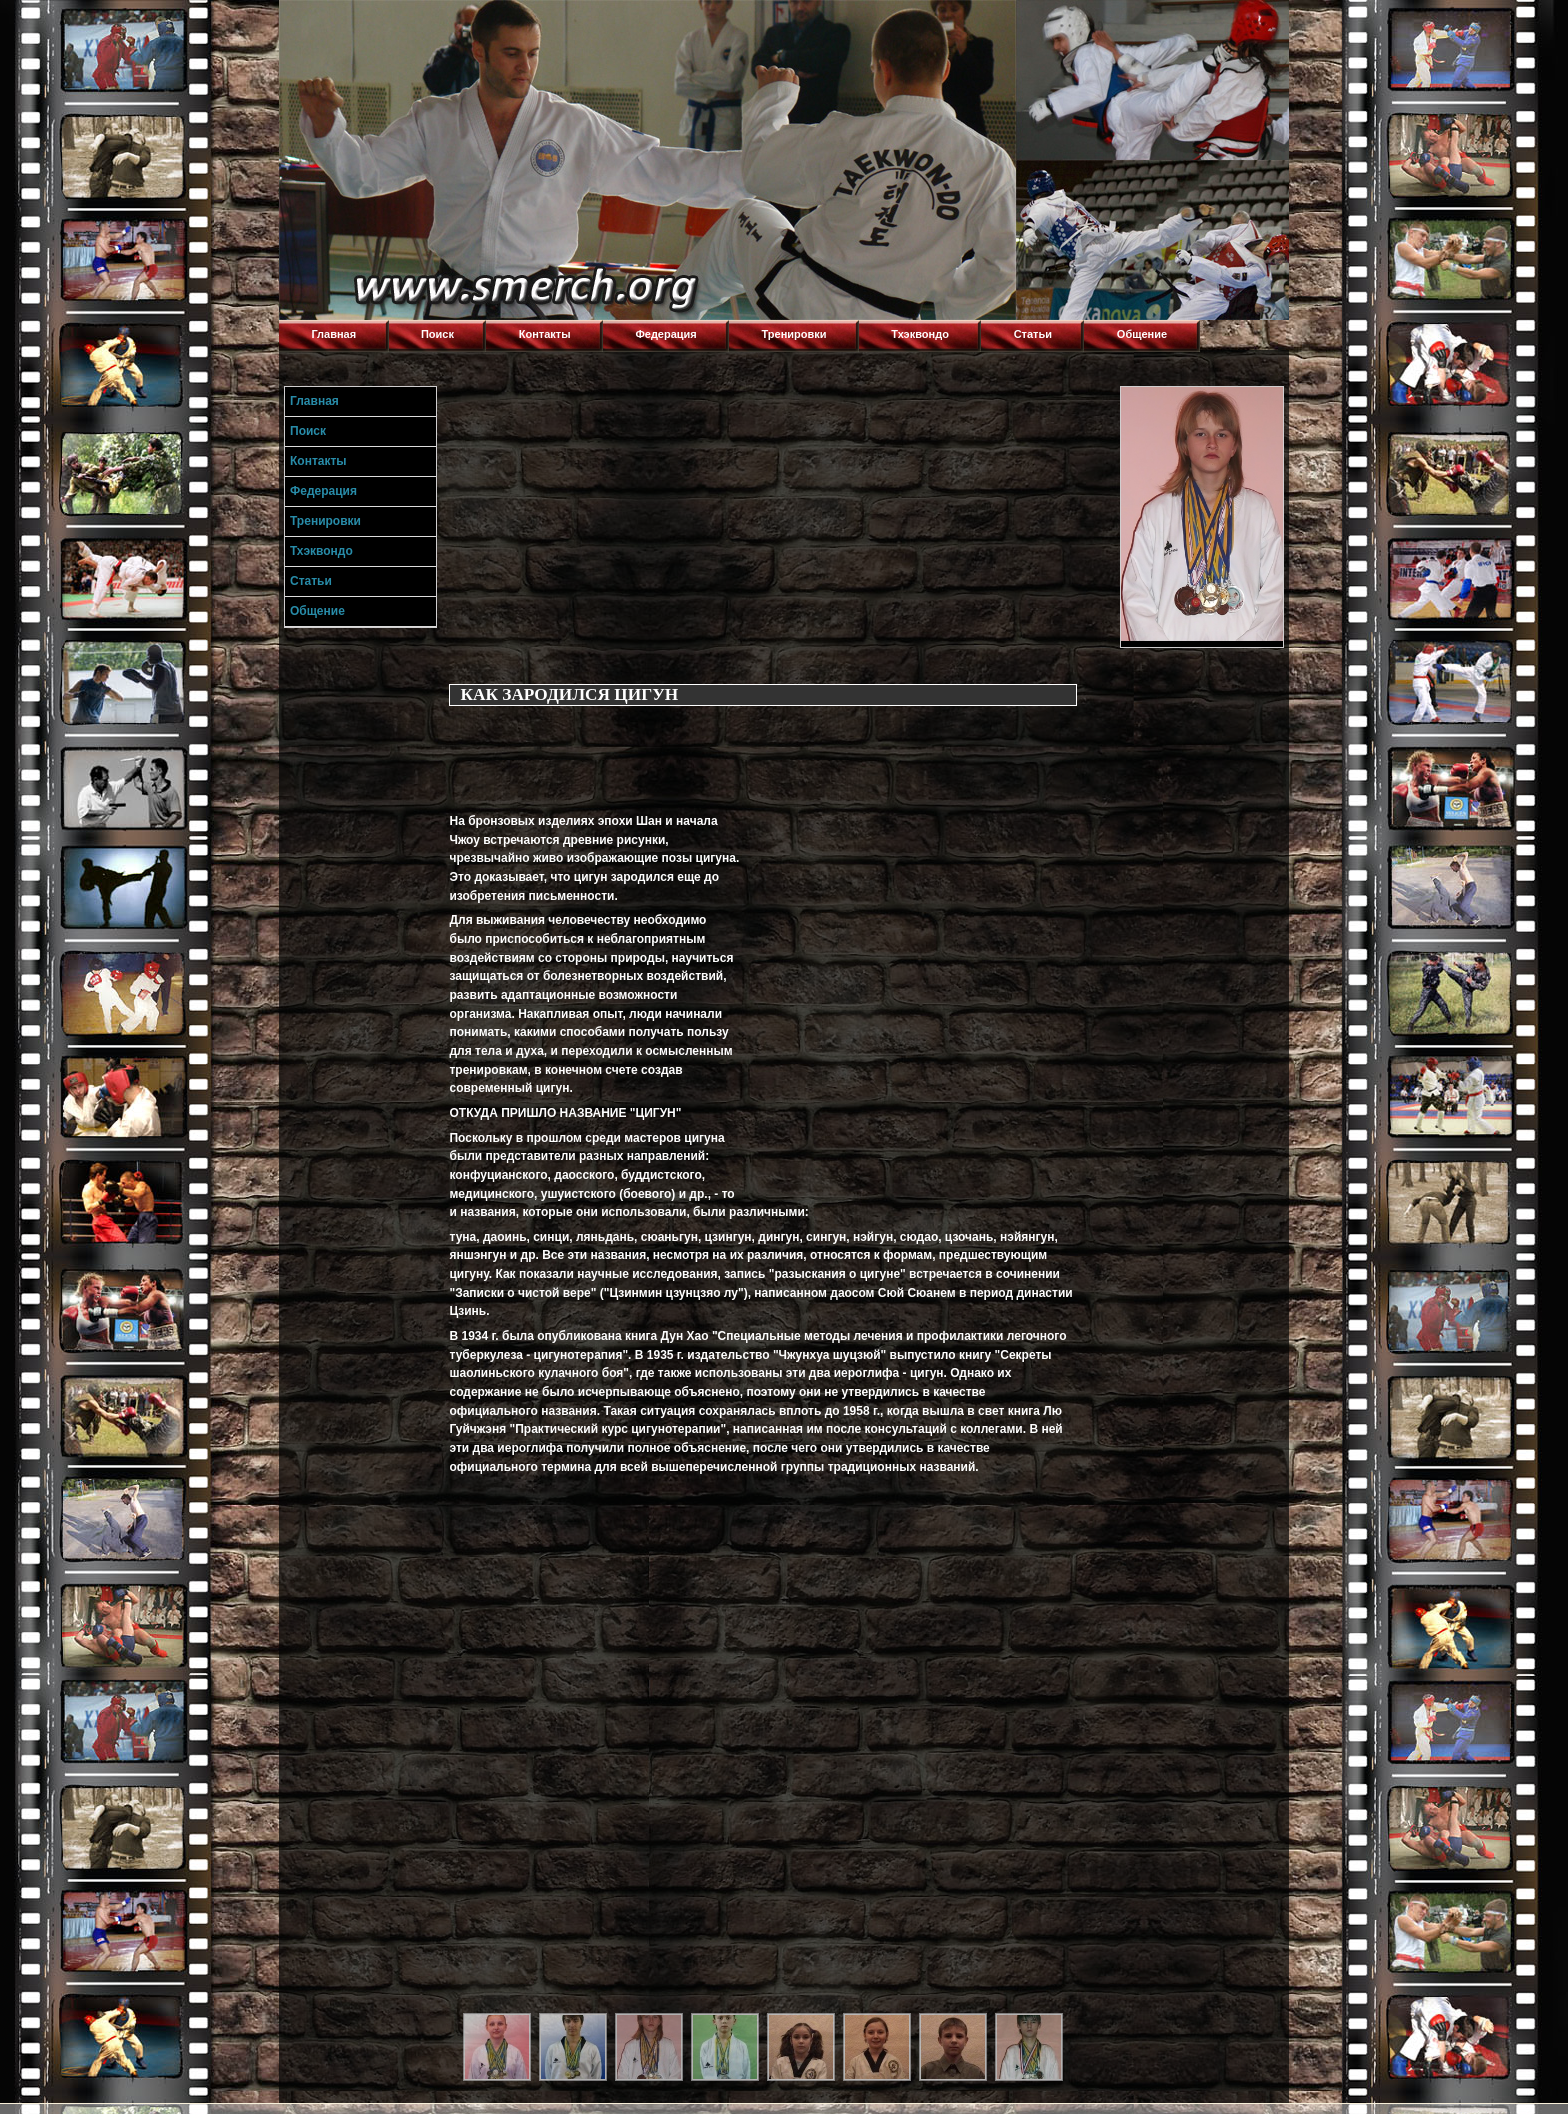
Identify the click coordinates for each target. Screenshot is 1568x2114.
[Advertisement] (780, 526)
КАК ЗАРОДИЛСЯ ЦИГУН (569, 694)
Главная (333, 334)
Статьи (1033, 334)
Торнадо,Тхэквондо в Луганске (429, 25)
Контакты (545, 334)
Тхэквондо (920, 334)
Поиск (437, 334)
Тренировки (794, 334)
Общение (1142, 334)
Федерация (665, 334)
